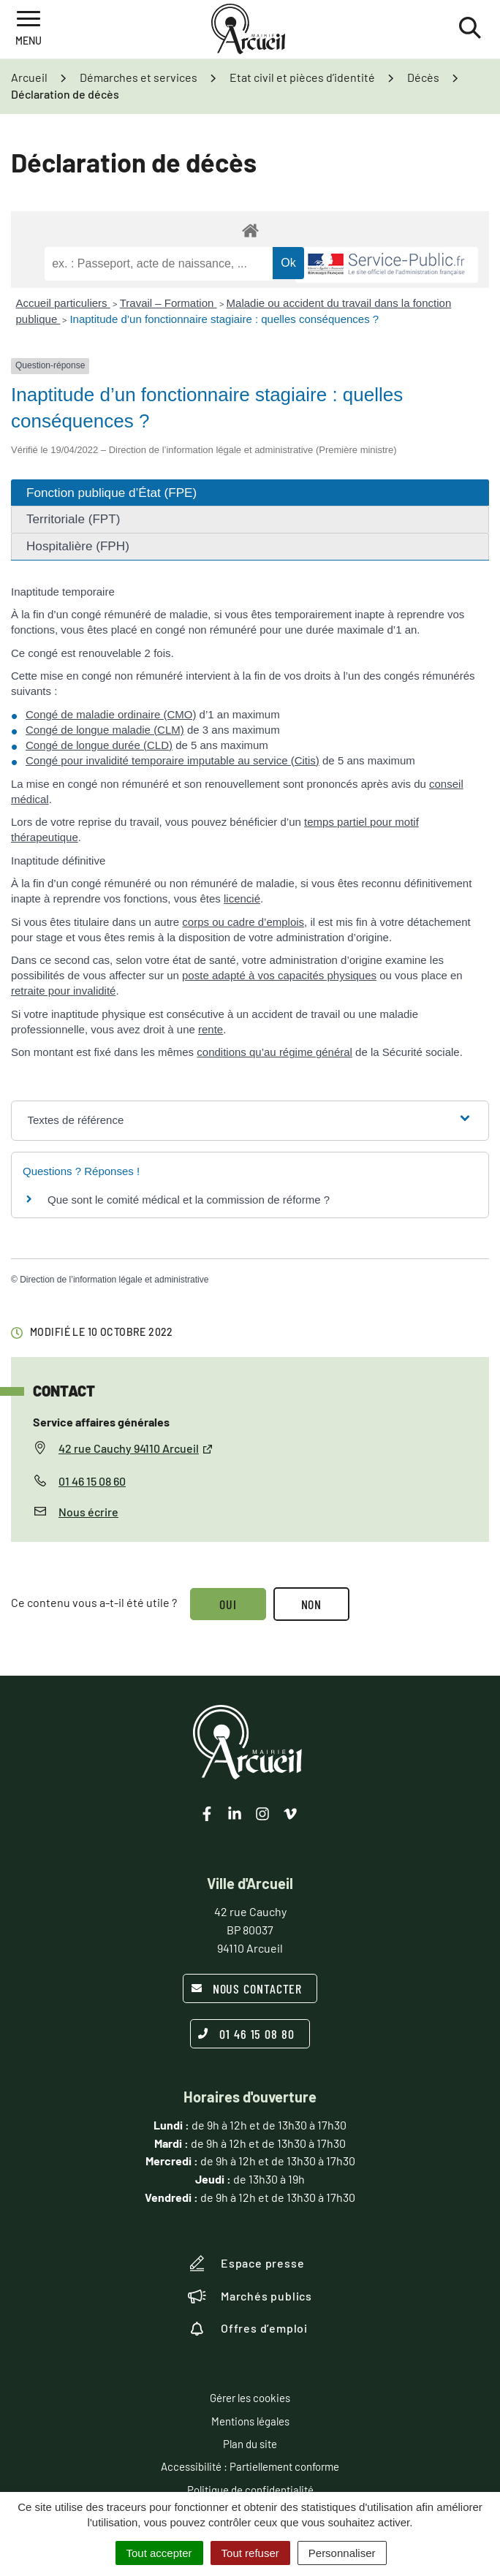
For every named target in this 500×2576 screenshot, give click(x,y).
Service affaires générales (101, 1422)
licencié (242, 898)
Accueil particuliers (63, 303)
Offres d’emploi (248, 2328)
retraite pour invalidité (63, 990)
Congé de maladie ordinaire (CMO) (111, 714)
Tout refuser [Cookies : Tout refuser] (250, 2553)
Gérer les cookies (250, 2397)
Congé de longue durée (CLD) (99, 745)
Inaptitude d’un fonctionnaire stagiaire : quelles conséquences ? (224, 319)
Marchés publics (250, 2296)
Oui (228, 1604)
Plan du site (250, 2443)
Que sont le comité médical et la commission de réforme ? (189, 1199)
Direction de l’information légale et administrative (114, 1279)
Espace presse (246, 2263)
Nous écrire (88, 1512)
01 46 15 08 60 (92, 1481)
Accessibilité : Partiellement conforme (250, 2466)
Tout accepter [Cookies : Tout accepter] (159, 2553)
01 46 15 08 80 (246, 2034)
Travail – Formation (168, 303)
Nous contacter (247, 1988)
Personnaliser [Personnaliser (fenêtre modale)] (342, 2553)
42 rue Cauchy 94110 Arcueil (135, 1448)
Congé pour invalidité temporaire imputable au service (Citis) (172, 760)
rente (210, 1029)
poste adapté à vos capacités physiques (279, 975)
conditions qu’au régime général (274, 1052)
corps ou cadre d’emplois (243, 922)
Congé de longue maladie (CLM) (105, 729)
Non (311, 1604)
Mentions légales (250, 2421)
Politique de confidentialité (250, 2489)
